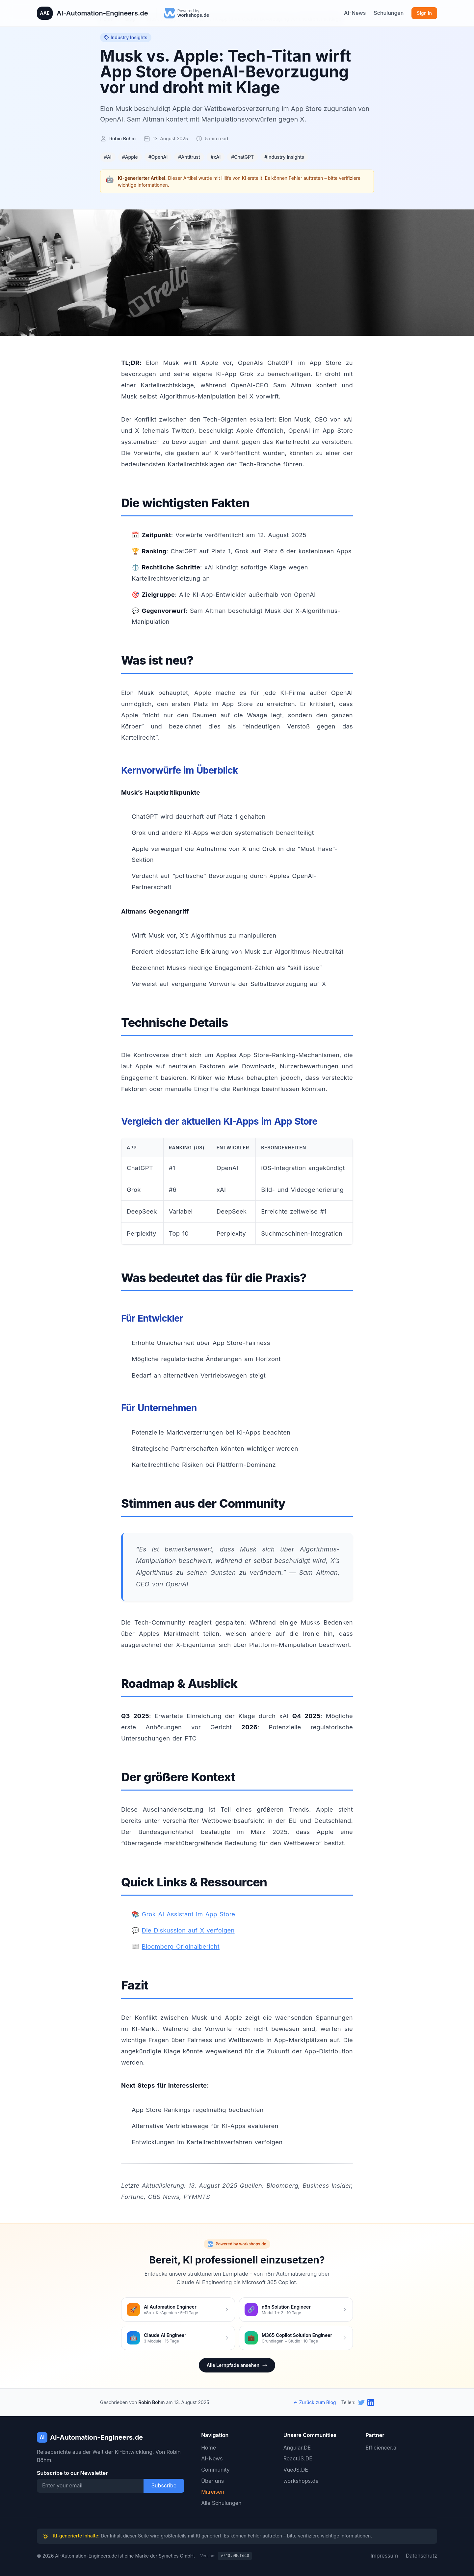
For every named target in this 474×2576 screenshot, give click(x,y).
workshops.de (301, 2481)
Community (215, 2469)
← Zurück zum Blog (314, 2402)
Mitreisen (212, 2491)
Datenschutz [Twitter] (421, 2555)
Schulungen (389, 13)
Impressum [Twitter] (384, 2555)
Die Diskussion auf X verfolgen (188, 1930)
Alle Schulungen (221, 2503)
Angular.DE (297, 2447)
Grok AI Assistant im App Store (188, 1914)
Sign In (424, 13)
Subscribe (163, 2485)
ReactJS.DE (297, 2458)
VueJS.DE (295, 2469)
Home (208, 2447)
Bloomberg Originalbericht (181, 1946)
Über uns (212, 2481)
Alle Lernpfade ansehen (237, 2365)
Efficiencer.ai (381, 2447)
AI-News (355, 13)
